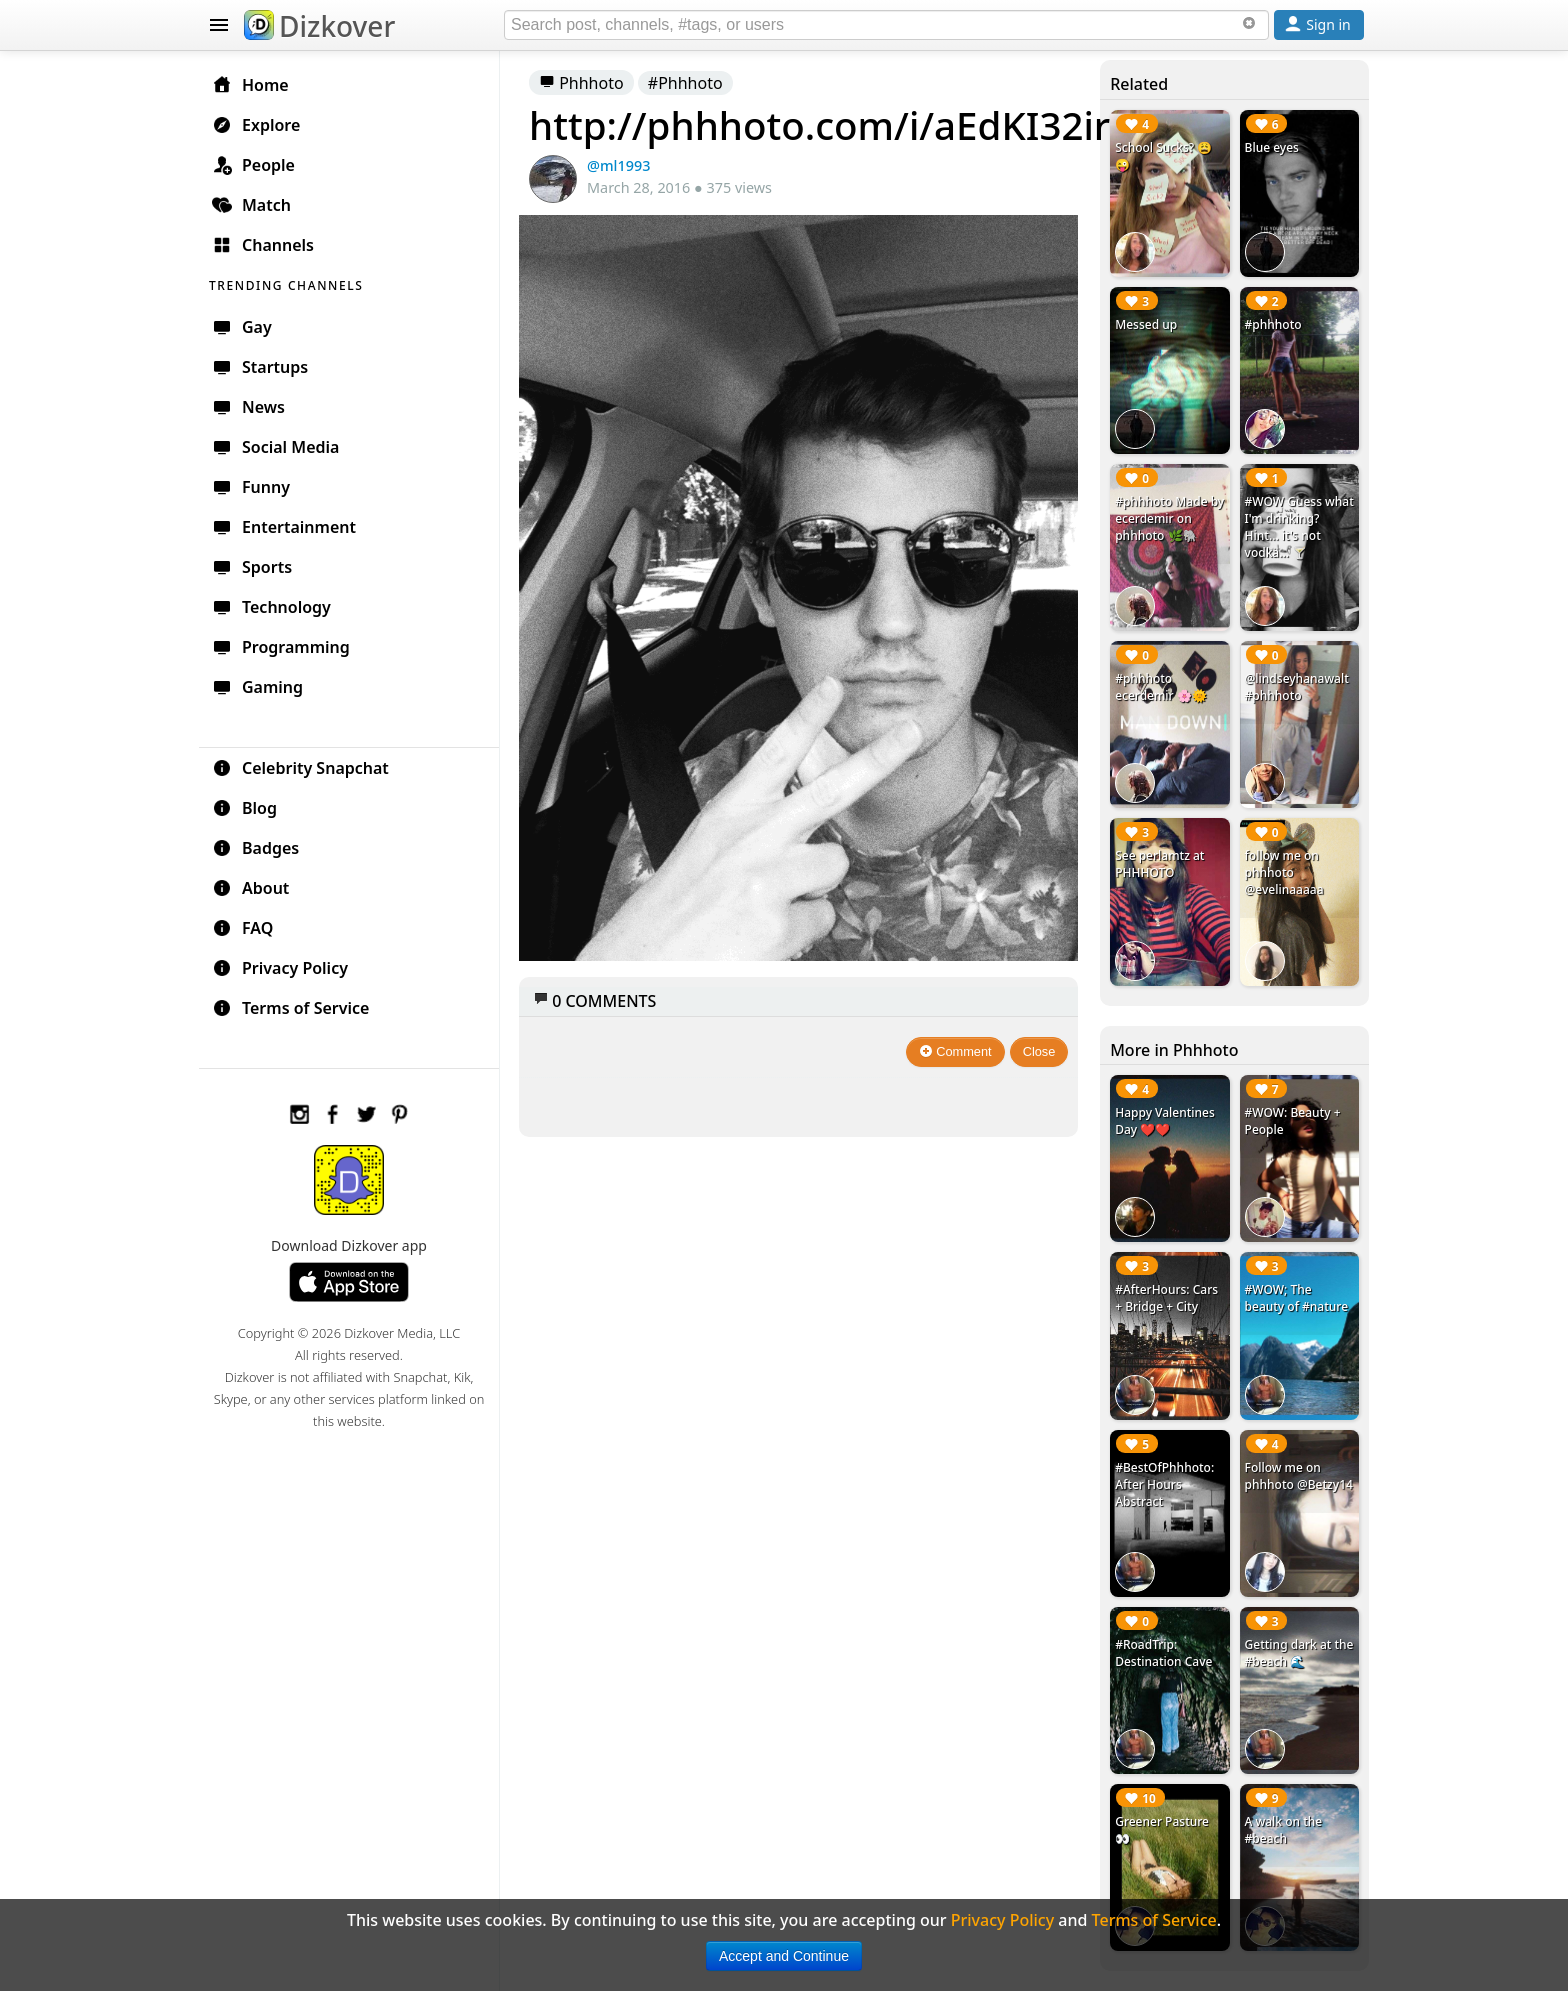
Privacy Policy (280, 968)
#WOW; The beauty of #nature (1297, 1298)
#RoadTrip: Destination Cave (1163, 1653)
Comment (955, 1051)
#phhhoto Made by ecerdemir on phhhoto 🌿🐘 (1169, 518)
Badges (255, 848)
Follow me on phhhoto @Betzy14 (1299, 1476)
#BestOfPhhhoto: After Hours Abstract (1164, 1484)
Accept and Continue (784, 1956)
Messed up (1146, 324)
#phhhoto (1273, 324)
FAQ (242, 928)
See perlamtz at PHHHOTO (1159, 864)
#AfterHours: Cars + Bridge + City (1166, 1298)
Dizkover (319, 26)
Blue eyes (1272, 147)
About (250, 888)
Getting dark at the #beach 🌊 (1299, 1653)
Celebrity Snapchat (300, 768)
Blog (244, 808)
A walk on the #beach (1284, 1830)
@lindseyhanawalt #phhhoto (1297, 687)
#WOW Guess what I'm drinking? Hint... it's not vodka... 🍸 (1299, 527)
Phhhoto (581, 83)
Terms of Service (290, 1008)
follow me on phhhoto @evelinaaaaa (1284, 872)
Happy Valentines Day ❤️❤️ (1165, 1121)
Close (1039, 1051)
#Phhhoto (685, 83)
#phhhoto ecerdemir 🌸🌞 (1161, 687)
